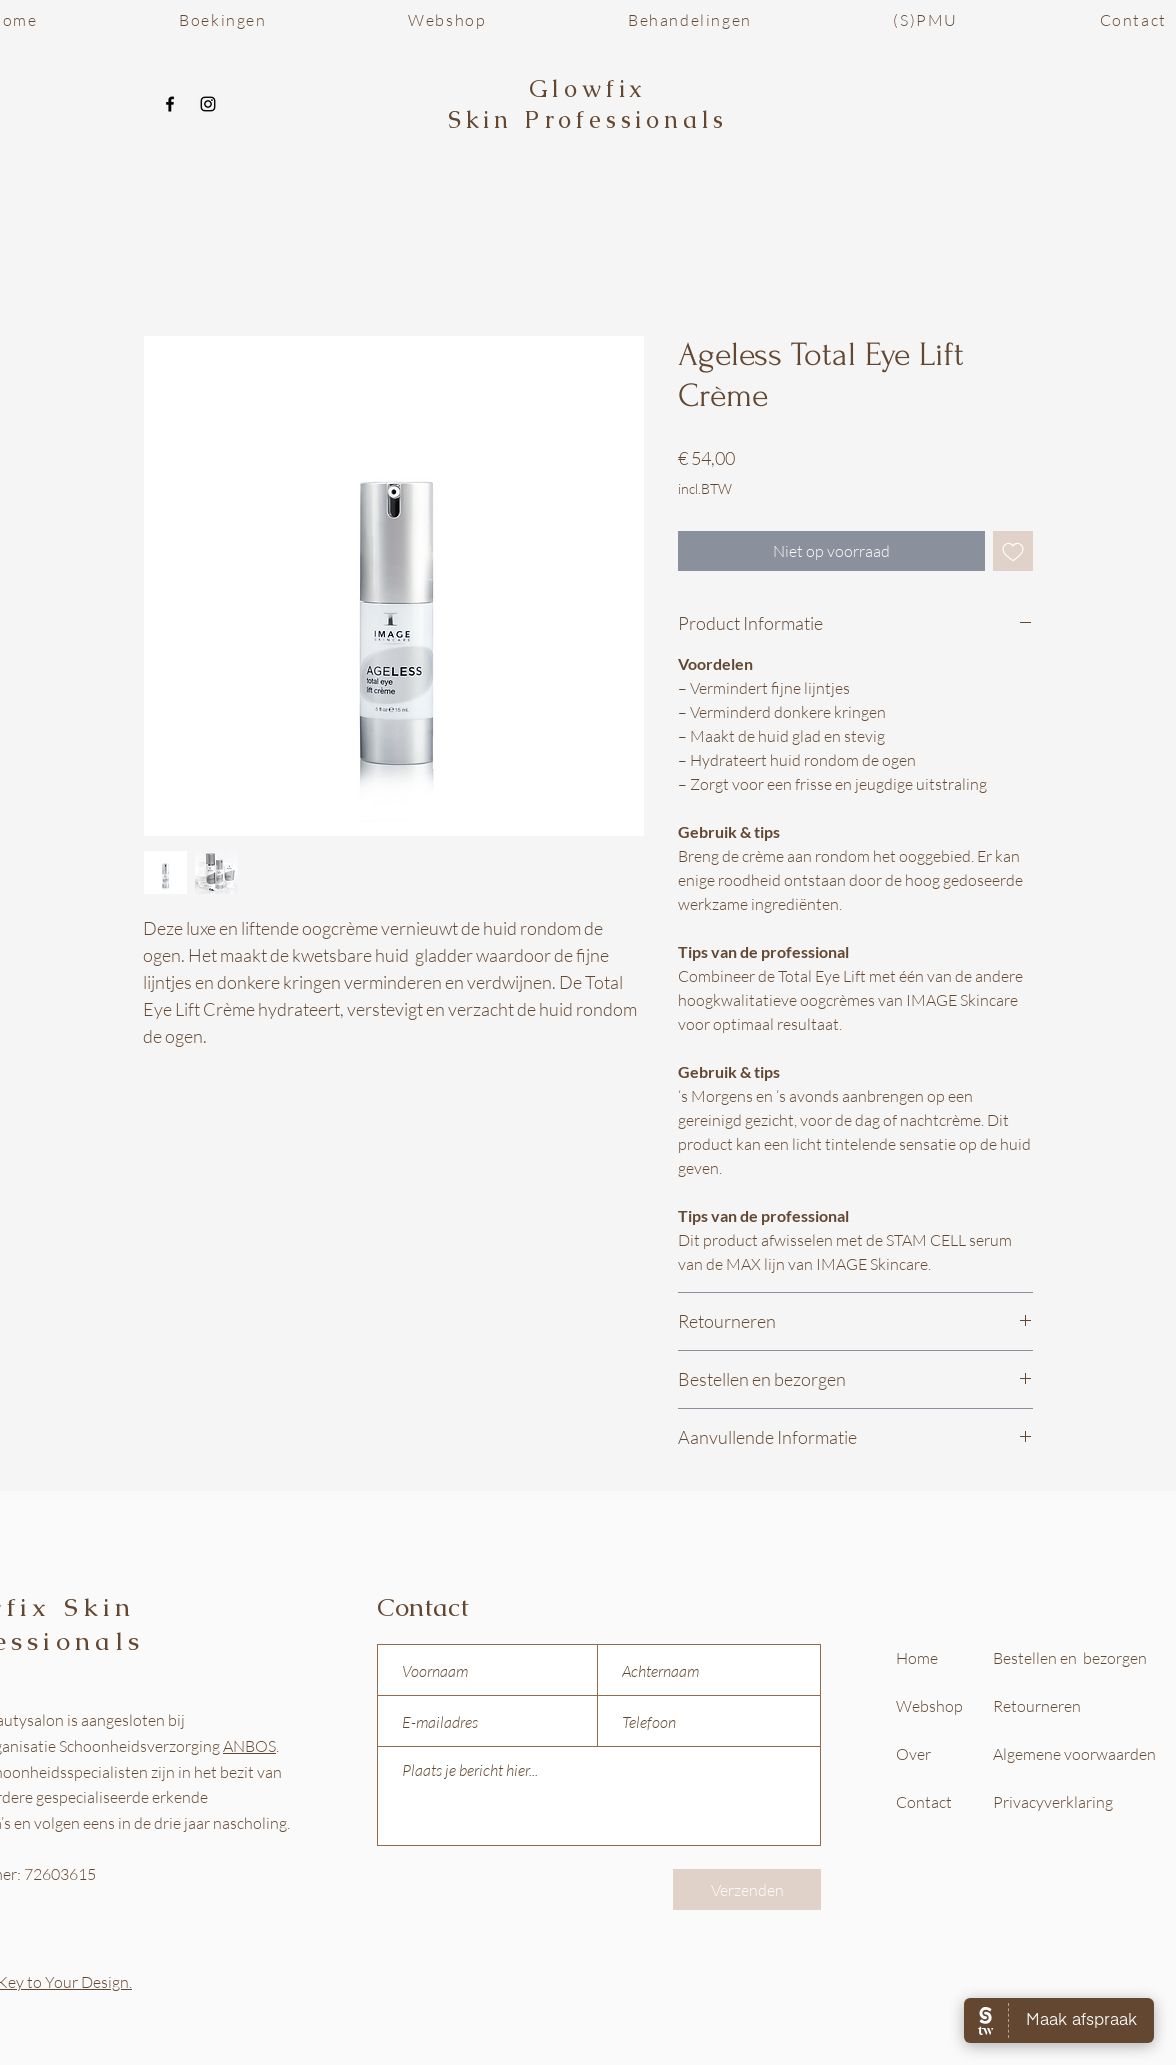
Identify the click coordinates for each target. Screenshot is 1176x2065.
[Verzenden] (747, 1889)
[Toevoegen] (1013, 551)
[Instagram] (208, 104)
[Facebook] (170, 104)
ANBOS (249, 1746)
